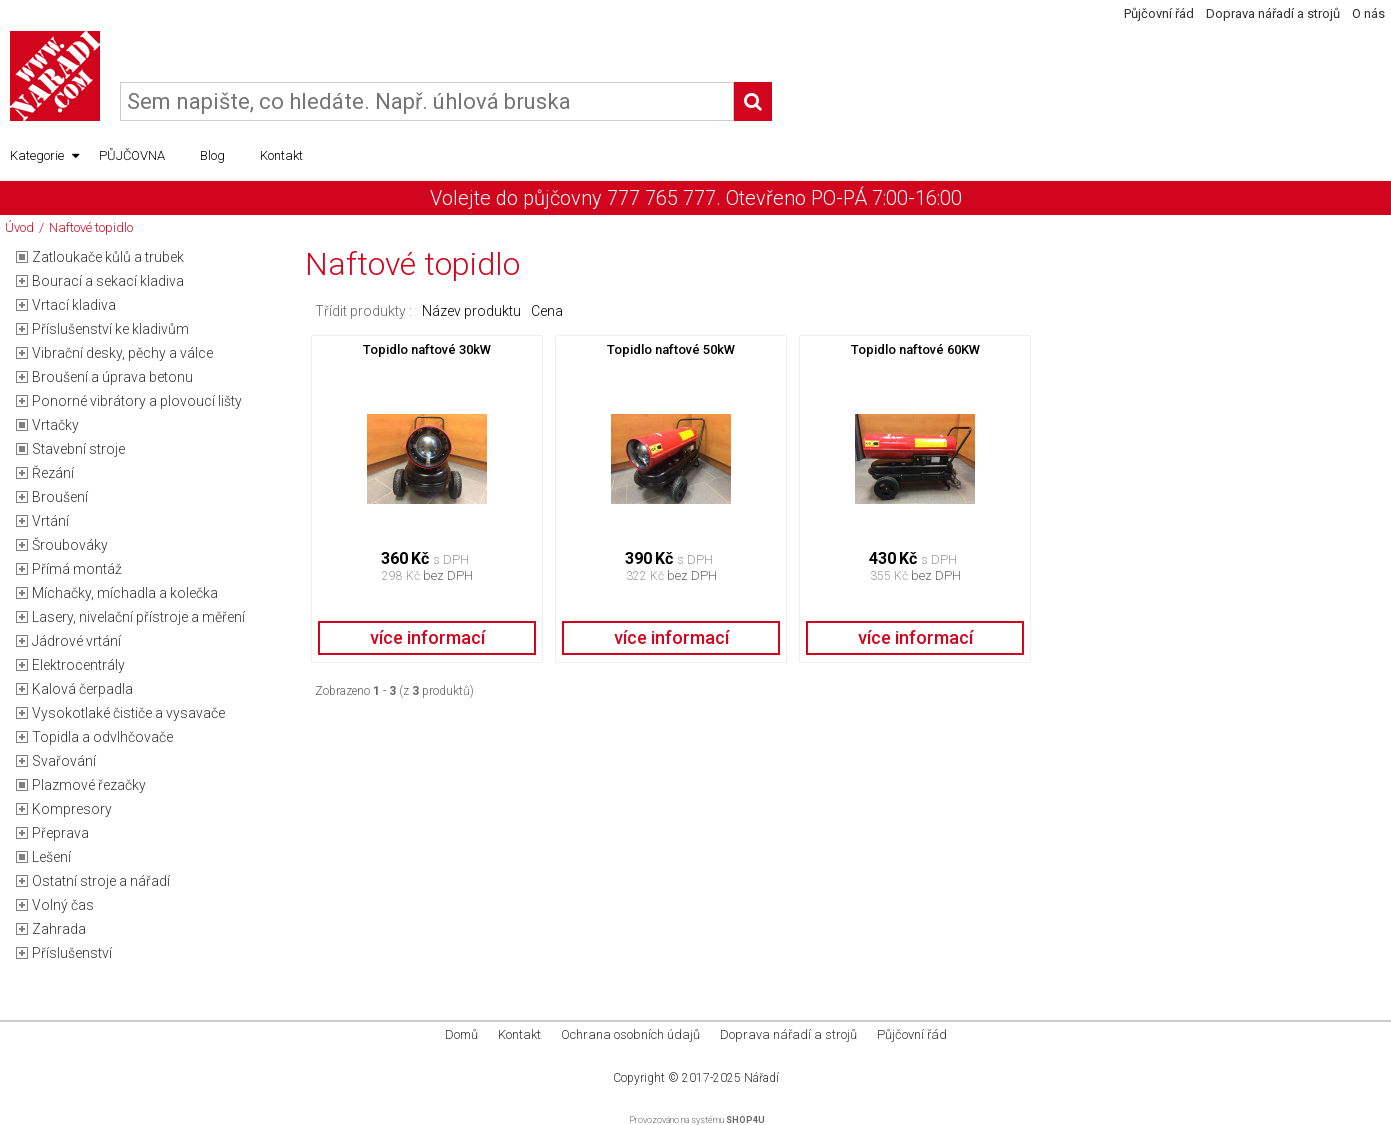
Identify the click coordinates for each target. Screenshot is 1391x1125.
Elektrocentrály (78, 665)
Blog (212, 155)
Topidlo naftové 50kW (671, 349)
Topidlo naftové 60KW (915, 349)
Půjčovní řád (1159, 13)
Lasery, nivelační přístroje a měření (138, 617)
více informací (427, 637)
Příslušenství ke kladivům (110, 329)
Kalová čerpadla (82, 689)
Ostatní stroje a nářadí (101, 881)
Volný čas (63, 905)
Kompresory (72, 809)
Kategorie (44, 156)
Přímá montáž (77, 569)
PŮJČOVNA (132, 155)
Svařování (64, 761)
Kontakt (281, 155)
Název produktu (471, 311)
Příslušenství (72, 953)
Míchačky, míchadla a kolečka (125, 593)
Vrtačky (55, 425)
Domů (461, 1034)
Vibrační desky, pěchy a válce (122, 353)
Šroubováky (70, 545)
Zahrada (59, 929)
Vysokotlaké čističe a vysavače (128, 713)
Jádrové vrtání (76, 641)
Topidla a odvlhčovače (102, 737)
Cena (547, 311)
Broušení (60, 497)
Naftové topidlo (91, 227)
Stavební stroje (78, 449)
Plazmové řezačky (89, 785)
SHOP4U (745, 1120)
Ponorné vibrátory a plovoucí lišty (137, 401)
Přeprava (60, 833)
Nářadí (761, 1078)
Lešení (51, 857)
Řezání (53, 473)
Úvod (19, 227)
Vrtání (50, 521)
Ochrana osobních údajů (630, 1034)
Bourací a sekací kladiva (108, 281)
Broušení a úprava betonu (112, 377)
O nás (1368, 13)
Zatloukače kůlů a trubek (108, 257)
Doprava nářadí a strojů (1273, 13)
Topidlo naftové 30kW (427, 349)
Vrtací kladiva (74, 305)
